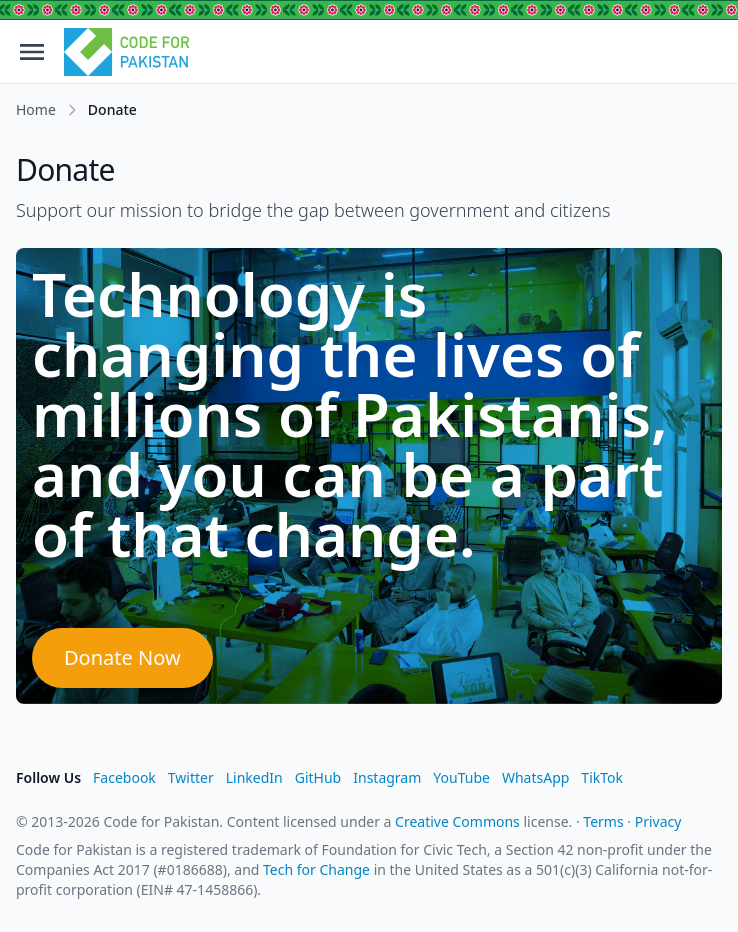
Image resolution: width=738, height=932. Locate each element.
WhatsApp (535, 777)
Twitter (191, 777)
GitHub (318, 777)
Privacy (658, 821)
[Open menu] (32, 52)
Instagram (387, 777)
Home (36, 109)
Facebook (124, 777)
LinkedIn (254, 777)
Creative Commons (457, 821)
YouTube (461, 777)
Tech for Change (316, 869)
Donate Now (122, 657)
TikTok (602, 777)
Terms (603, 821)
